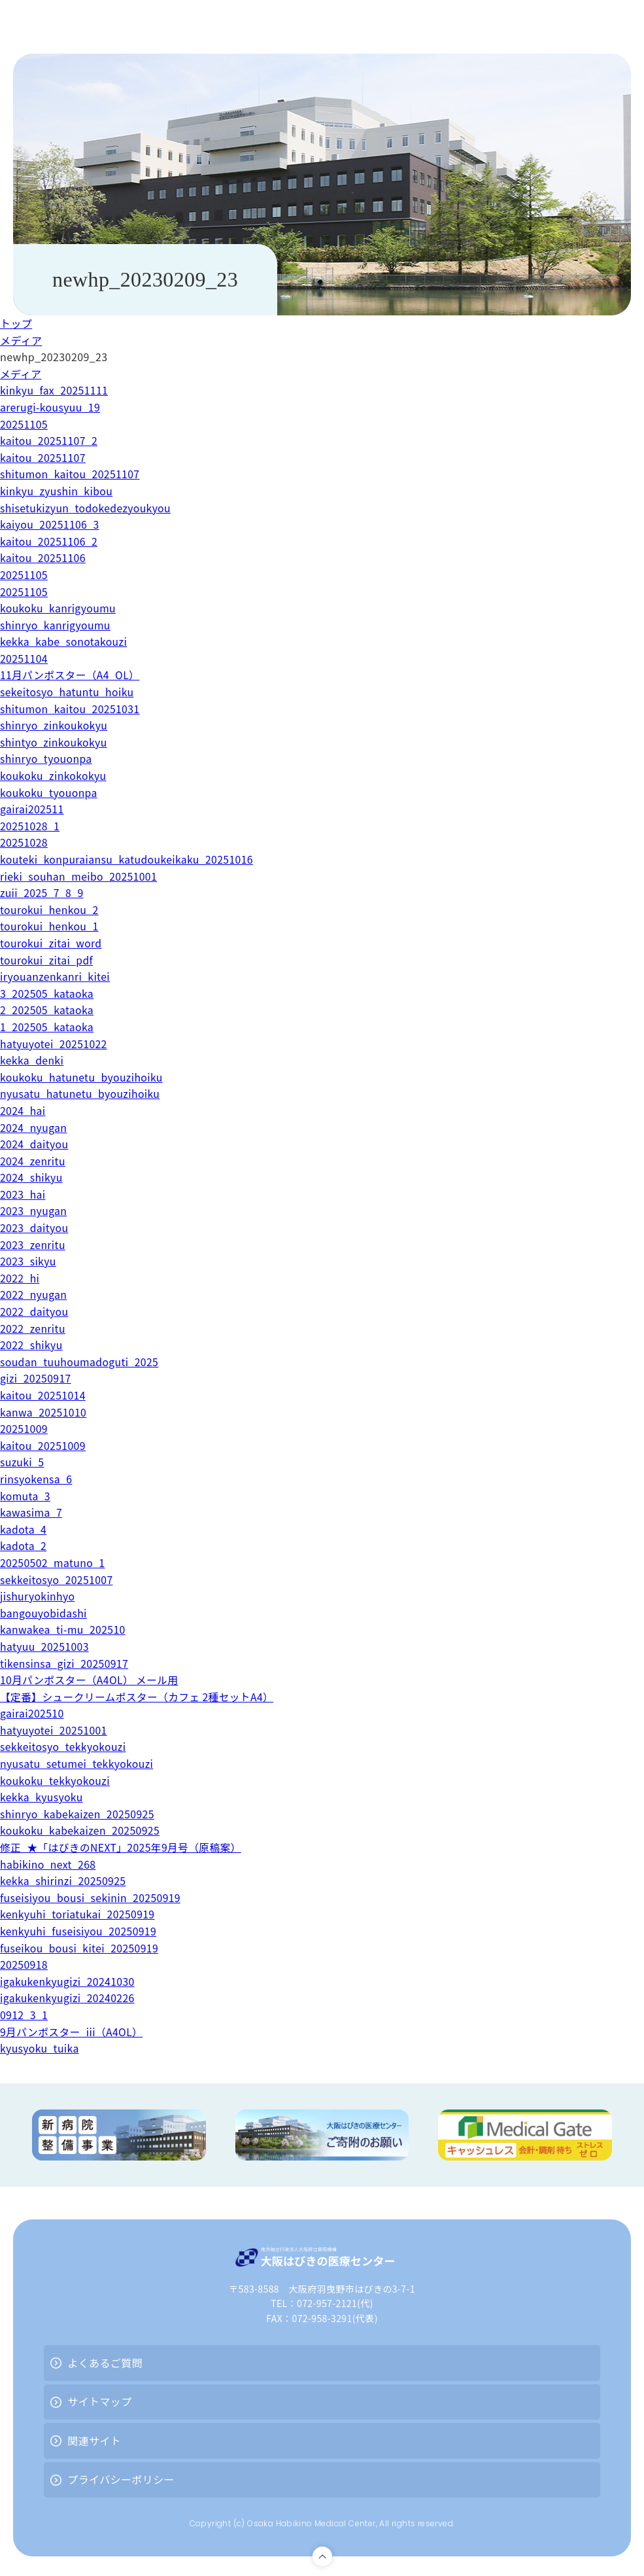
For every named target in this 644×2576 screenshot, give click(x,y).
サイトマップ (99, 2401)
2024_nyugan (34, 1127)
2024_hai (23, 1110)
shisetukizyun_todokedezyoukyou (87, 508)
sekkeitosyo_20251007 (57, 1579)
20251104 (24, 658)
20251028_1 (30, 826)
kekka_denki (32, 1060)
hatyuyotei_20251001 (54, 1730)
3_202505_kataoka (47, 993)
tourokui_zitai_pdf (47, 960)
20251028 (24, 842)
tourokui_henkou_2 (50, 909)
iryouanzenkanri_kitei (56, 976)
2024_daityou (34, 1144)
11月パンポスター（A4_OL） (71, 674)
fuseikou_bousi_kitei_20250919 (80, 1948)
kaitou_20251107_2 (49, 440)
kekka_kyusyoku (42, 1797)
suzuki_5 (22, 1462)
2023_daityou (34, 1227)
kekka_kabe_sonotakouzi (64, 641)
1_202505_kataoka (47, 1026)
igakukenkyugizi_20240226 (68, 1997)
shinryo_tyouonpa (46, 758)
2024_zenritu (33, 1161)
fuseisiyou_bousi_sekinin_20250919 (92, 1897)
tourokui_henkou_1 (50, 926)
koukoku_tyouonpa (49, 792)
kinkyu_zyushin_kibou (57, 491)
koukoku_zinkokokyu (54, 775)
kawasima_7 (31, 1512)
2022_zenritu (33, 1328)
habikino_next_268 (48, 1864)
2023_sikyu (28, 1261)
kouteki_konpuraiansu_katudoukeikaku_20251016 (129, 859)
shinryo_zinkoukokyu (54, 725)
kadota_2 (24, 1545)
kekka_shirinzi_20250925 (64, 1880)
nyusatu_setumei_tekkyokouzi (78, 1763)
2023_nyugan (34, 1210)
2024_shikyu (31, 1177)
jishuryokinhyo (38, 1596)
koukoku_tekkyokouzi (56, 1780)
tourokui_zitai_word (51, 943)
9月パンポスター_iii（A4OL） (72, 2031)
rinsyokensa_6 (36, 1479)
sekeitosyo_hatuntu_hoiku (68, 691)
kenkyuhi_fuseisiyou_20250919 (79, 1931)
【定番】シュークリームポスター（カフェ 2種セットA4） (139, 1696)
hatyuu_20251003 (45, 1646)
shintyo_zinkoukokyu (54, 742)
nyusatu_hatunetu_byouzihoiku (81, 1093)
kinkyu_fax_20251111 (55, 390)
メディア (21, 340)
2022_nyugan (34, 1294)
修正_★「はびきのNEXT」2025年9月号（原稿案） (123, 1847)
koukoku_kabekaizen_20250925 (81, 1830)
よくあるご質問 (105, 2363)
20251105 (24, 424)
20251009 (24, 1428)
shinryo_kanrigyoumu (56, 625)
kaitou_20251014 (43, 1395)
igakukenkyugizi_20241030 (68, 1981)
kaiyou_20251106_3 (50, 524)
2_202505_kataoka (47, 1009)
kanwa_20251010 (44, 1412)
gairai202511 (32, 809)
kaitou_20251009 (43, 1445)
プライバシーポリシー (121, 2479)
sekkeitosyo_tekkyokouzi (64, 1746)
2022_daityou (34, 1311)
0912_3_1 (24, 2014)
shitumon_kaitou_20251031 (71, 708)
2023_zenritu (33, 1244)
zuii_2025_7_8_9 (42, 892)
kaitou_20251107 (43, 457)
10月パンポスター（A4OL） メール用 (90, 1679)
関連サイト (94, 2440)
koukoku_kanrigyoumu (59, 608)
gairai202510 (32, 1713)
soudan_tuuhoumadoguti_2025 (80, 1361)
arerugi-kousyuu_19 (51, 407)
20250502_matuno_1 (53, 1562)
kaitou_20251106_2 (49, 541)
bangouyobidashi (44, 1613)
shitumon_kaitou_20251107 (71, 474)
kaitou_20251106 (43, 557)
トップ (16, 323)
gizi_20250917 (36, 1378)
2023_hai (23, 1194)
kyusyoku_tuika (40, 2048)
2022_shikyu (31, 1344)
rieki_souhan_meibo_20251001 (80, 876)
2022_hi (20, 1278)
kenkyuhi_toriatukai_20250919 (79, 1914)
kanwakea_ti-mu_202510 (63, 1629)
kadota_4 (24, 1529)
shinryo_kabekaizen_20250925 (78, 1814)
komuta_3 (25, 1496)
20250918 (24, 1964)
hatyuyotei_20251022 (54, 1043)
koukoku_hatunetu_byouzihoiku (82, 1077)
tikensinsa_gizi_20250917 (65, 1663)
